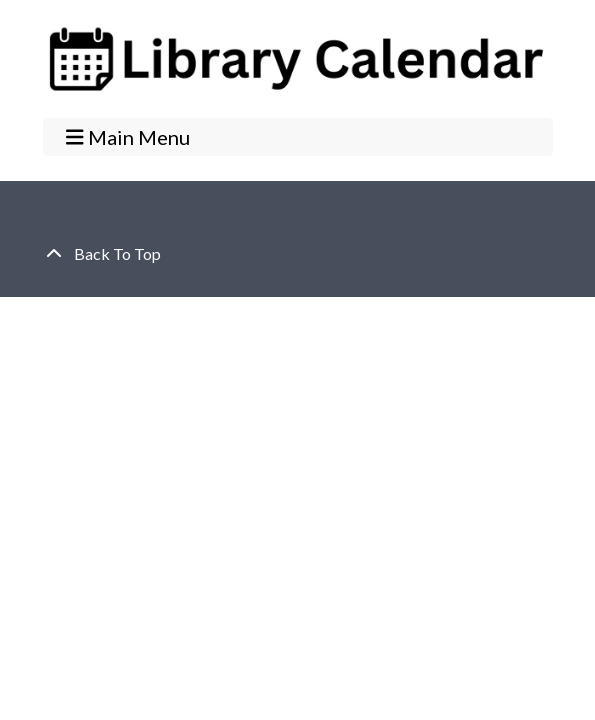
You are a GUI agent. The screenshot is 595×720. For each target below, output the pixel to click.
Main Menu (128, 136)
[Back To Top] (298, 254)
